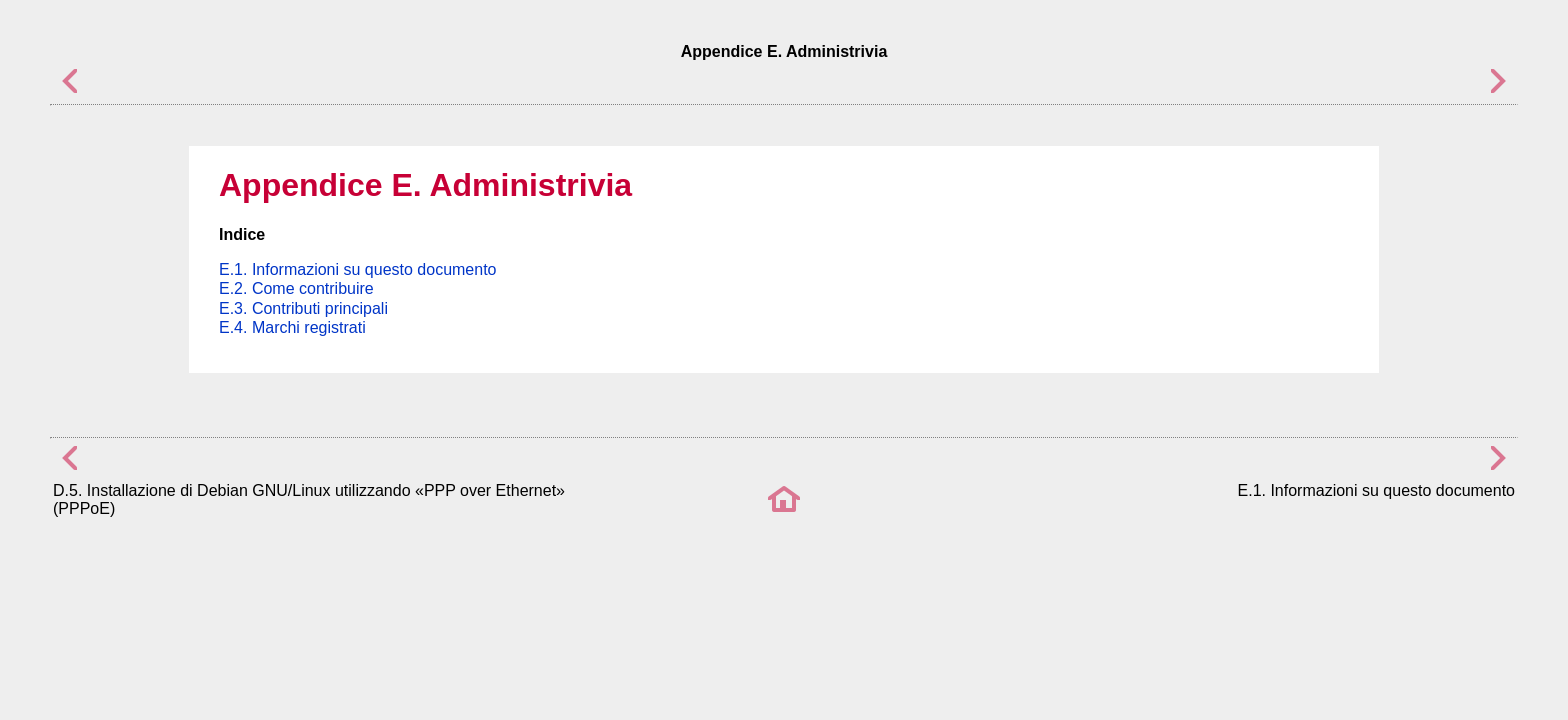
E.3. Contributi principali (303, 308)
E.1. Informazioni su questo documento (358, 269)
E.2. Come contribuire (296, 288)
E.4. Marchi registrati (292, 327)
